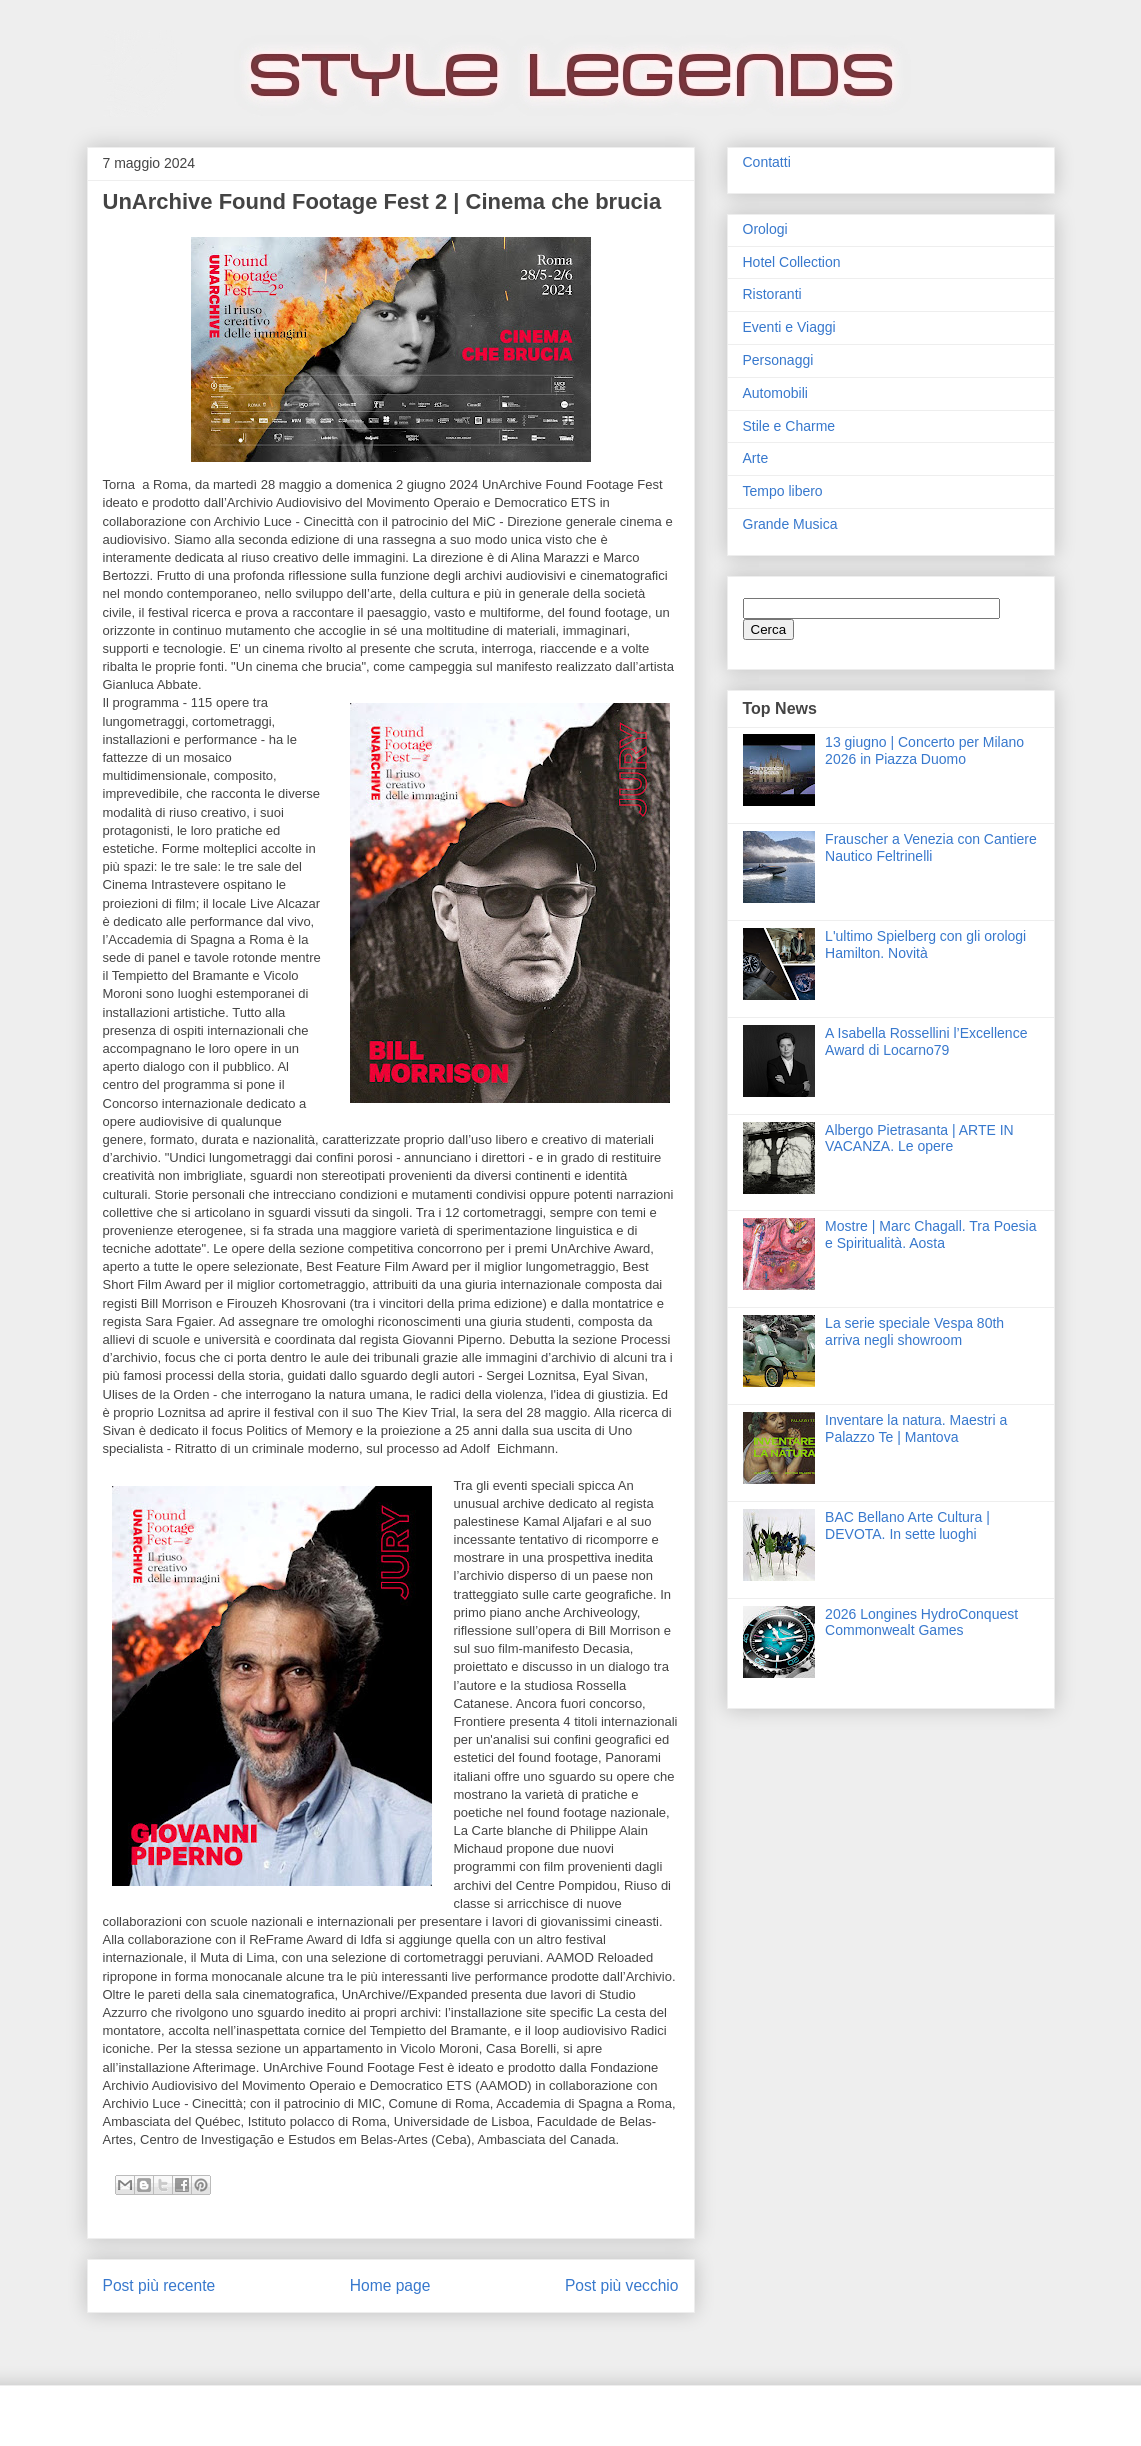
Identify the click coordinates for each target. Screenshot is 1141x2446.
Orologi (765, 229)
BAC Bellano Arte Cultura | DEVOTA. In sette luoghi (907, 1525)
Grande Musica (790, 524)
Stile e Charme (789, 426)
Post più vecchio (622, 2285)
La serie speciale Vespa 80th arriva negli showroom (914, 1331)
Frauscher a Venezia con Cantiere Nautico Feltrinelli (931, 847)
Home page (390, 2285)
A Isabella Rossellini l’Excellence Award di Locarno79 (926, 1041)
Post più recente (159, 2285)
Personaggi (778, 360)
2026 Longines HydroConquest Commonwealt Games (921, 1622)
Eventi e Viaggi (789, 327)
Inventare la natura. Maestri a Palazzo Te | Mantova (916, 1428)
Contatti (767, 162)
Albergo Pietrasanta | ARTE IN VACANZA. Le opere (919, 1138)
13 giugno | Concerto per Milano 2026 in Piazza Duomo (924, 750)
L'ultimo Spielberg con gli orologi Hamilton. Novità (925, 944)
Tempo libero (783, 491)
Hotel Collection (792, 262)
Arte (756, 458)
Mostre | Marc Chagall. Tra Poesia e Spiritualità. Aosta (930, 1234)
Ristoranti (772, 294)
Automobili (775, 393)
